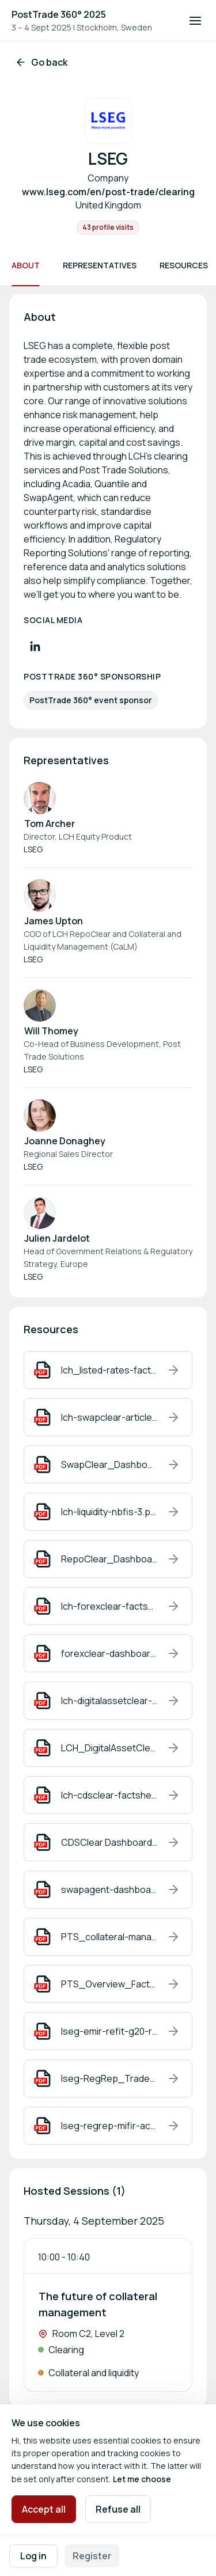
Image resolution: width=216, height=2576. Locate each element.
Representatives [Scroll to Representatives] (100, 265)
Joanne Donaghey (64, 1141)
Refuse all (118, 2509)
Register (92, 2556)
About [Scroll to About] (26, 265)
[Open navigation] (195, 20)
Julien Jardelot (57, 1238)
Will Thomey (51, 1031)
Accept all (44, 2509)
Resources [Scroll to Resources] (184, 265)
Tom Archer (49, 823)
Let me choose (142, 2478)
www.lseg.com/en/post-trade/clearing (108, 191)
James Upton (53, 921)
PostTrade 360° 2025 (59, 14)
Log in (33, 2556)
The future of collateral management (98, 2304)
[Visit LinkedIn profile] (35, 646)
